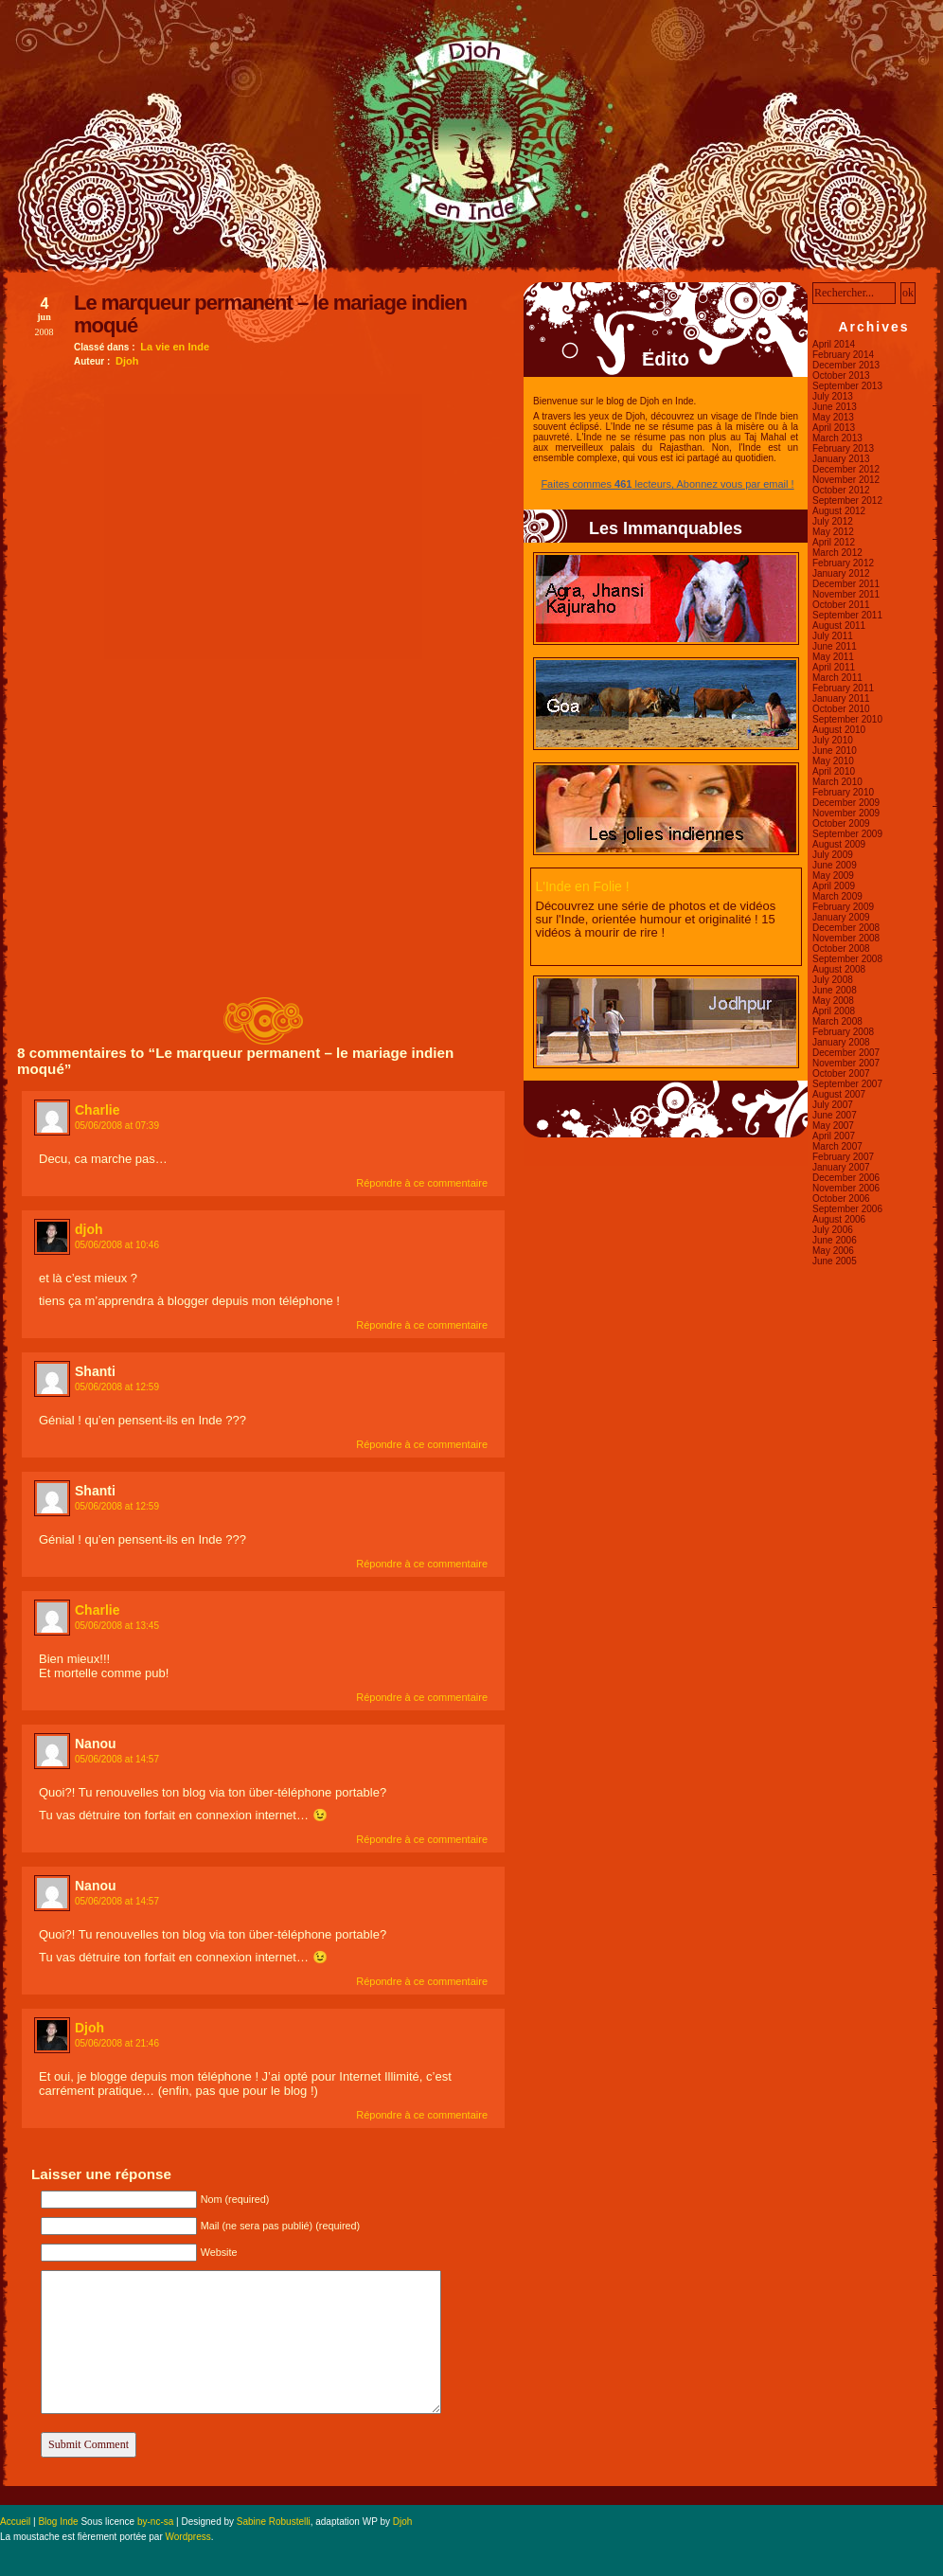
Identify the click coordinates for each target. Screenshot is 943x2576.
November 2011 (846, 594)
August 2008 (838, 969)
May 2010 (833, 761)
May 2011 (833, 657)
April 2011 (833, 667)
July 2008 (832, 980)
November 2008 (846, 938)
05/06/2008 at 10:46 (117, 1245)
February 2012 (843, 563)
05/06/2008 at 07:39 (117, 1125)
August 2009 (838, 844)
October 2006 (841, 1198)
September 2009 (847, 834)
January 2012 (841, 573)
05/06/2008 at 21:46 (117, 2043)
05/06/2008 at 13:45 (117, 1625)
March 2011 (837, 677)
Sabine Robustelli (274, 2521)
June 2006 (834, 1240)
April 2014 (833, 344)
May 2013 (833, 417)
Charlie (97, 1110)
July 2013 (832, 396)
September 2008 (847, 959)
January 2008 (841, 1042)
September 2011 (847, 615)
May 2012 (833, 532)
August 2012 (838, 511)
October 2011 (841, 604)
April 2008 (833, 1011)
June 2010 (834, 750)
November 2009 (846, 813)
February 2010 (843, 792)
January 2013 (841, 459)
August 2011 (838, 625)
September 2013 (847, 386)
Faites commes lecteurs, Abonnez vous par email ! (667, 484)
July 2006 (832, 1230)
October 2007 (841, 1073)
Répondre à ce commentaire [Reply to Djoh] (422, 2114)
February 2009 (843, 907)
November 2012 (846, 479)
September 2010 (847, 719)
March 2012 (837, 552)
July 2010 (832, 740)
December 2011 (846, 584)
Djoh (127, 361)
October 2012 (841, 490)
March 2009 (837, 896)
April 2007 (833, 1136)
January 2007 (841, 1167)
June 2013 (834, 407)
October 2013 (841, 375)
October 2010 (841, 709)
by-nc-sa (155, 2521)
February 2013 (843, 448)
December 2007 (846, 1052)
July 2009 (832, 855)
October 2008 (841, 948)
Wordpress (188, 2536)
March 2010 (837, 782)
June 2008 (834, 990)
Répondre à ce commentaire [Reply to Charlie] (422, 1183)
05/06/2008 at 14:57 (117, 1759)
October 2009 (841, 823)
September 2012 (847, 500)
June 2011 (834, 646)
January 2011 (841, 698)
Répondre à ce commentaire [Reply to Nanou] (422, 1839)
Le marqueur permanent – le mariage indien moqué (270, 314)
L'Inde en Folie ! (583, 886)
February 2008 (843, 1032)
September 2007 (847, 1084)
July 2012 (832, 521)
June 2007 (834, 1115)
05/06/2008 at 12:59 (117, 1387)
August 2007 (838, 1094)
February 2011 (843, 688)
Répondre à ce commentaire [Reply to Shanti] (422, 1444)
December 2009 (846, 802)
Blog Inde (58, 2521)
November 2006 (846, 1188)
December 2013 (846, 365)
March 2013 (837, 438)
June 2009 (834, 865)
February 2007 (843, 1157)
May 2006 (833, 1250)
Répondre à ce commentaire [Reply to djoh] (422, 1325)
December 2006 (846, 1177)
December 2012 (846, 469)
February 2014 (843, 354)
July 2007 (832, 1105)
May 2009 (833, 875)
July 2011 (832, 636)
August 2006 (838, 1219)
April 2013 (833, 427)
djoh (89, 1229)
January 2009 (841, 917)
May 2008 (833, 1000)
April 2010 (833, 771)
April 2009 (833, 886)
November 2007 (846, 1063)
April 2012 (833, 542)
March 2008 (837, 1021)
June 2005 (834, 1261)
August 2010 (838, 729)
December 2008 (846, 927)
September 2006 (847, 1209)
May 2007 (833, 1125)
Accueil (15, 2521)
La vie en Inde (174, 346)
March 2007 (837, 1146)
